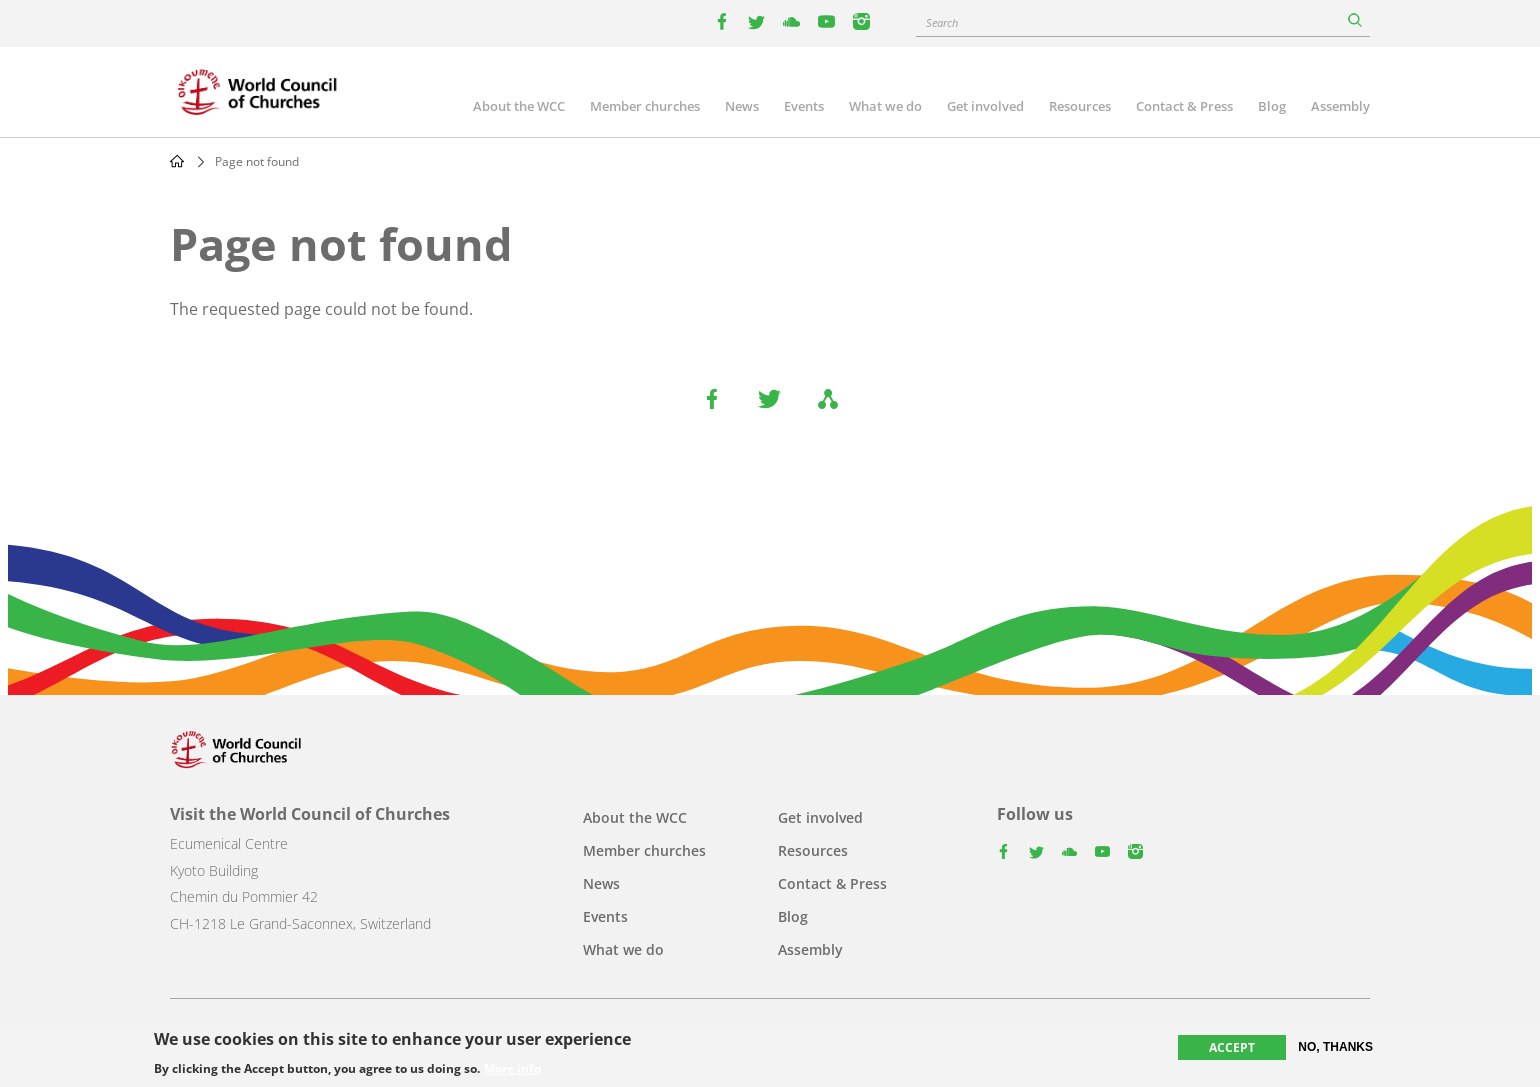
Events (804, 106)
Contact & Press (1184, 106)
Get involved (985, 106)
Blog (1272, 106)
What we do (885, 106)
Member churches (645, 106)
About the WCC (519, 106)
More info (512, 1070)
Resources (1080, 106)
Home (177, 161)
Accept (1232, 1048)
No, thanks (1335, 1048)
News (742, 106)
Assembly (1340, 106)
